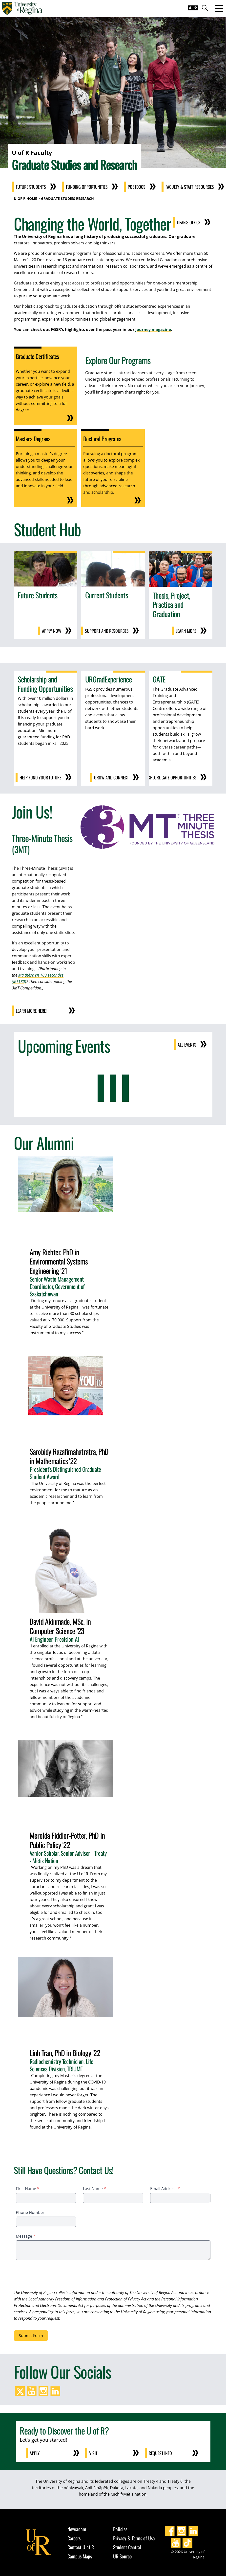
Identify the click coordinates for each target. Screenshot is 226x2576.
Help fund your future (40, 777)
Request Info (160, 2453)
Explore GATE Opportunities (171, 777)
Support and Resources (107, 631)
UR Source (122, 2556)
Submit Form (31, 2335)
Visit (93, 2453)
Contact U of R (80, 2547)
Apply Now (51, 631)
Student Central (127, 2547)
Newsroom (76, 2529)
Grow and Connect (111, 777)
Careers (74, 2538)
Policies (120, 2529)
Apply (35, 2453)
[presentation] (51, 2275)
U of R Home (25, 198)
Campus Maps (79, 2556)
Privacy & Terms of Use (134, 2538)
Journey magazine (153, 329)
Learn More (186, 631)
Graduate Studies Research (67, 198)
